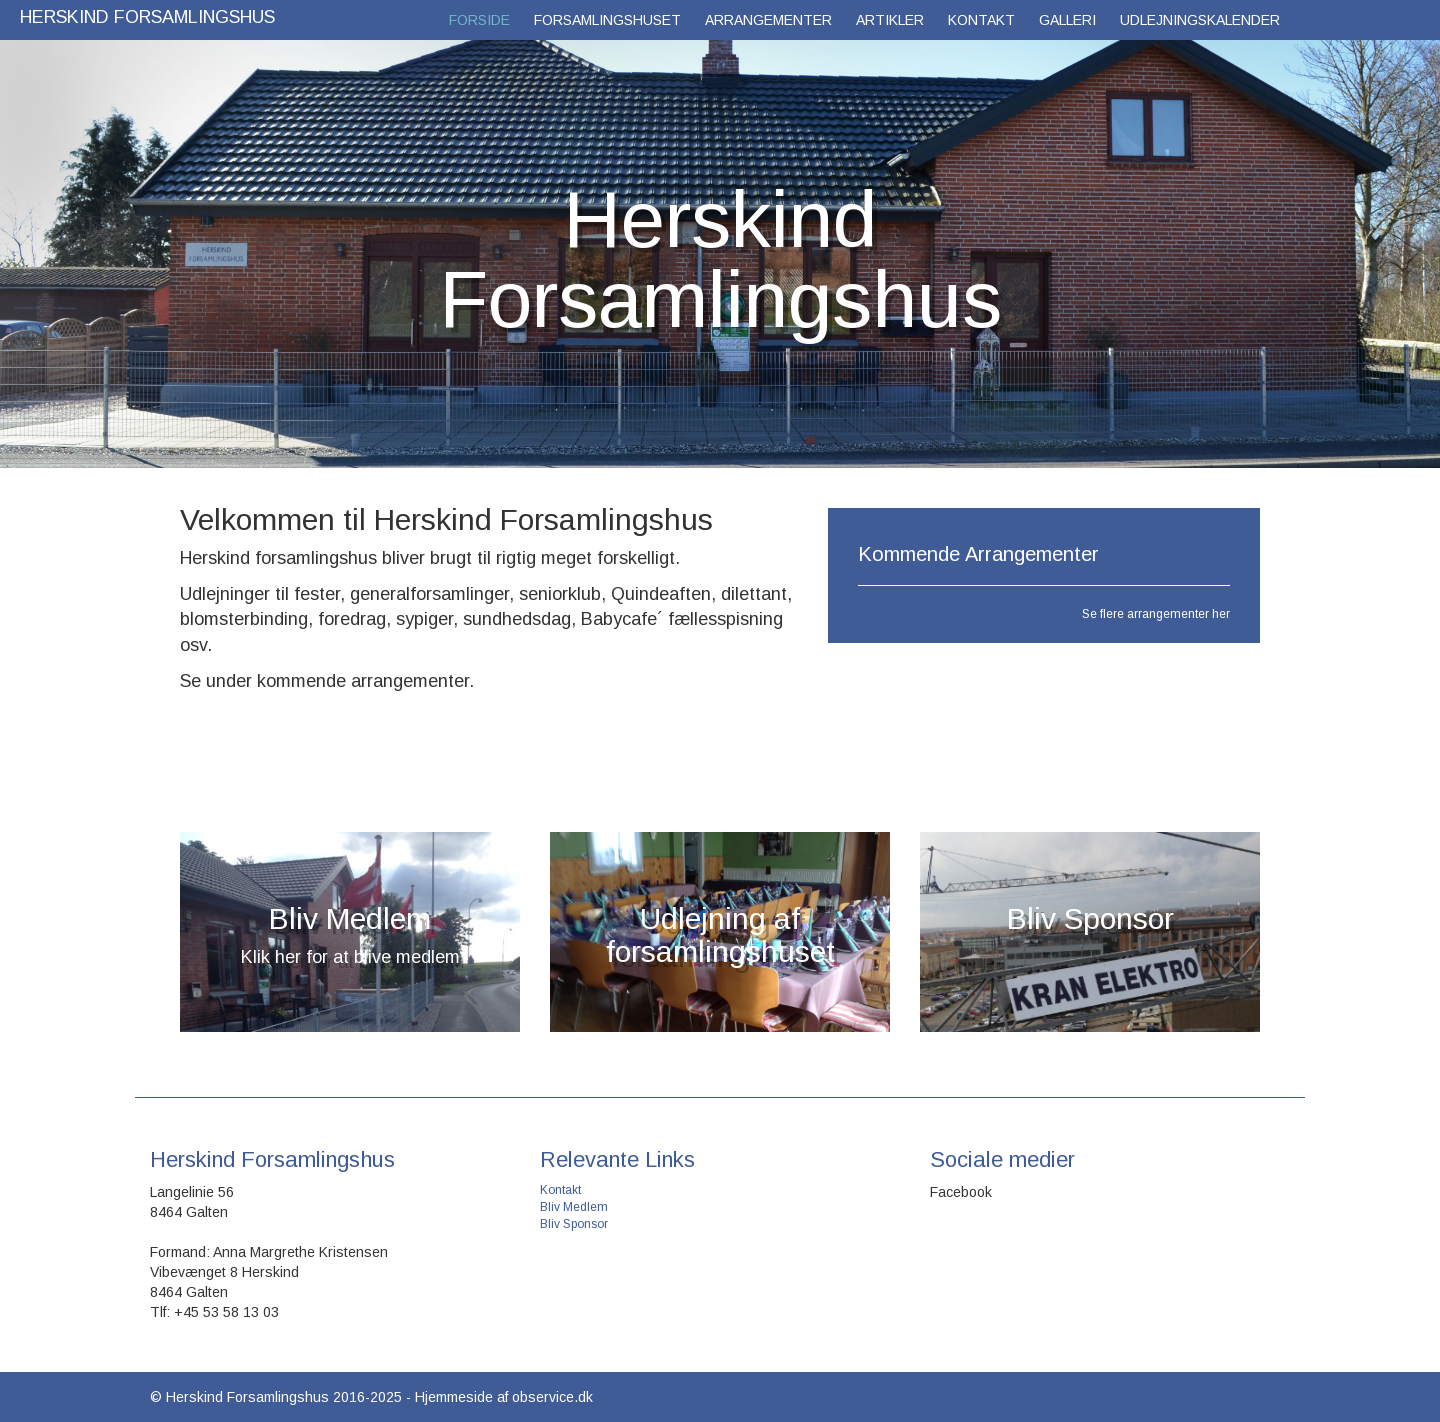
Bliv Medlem (574, 1207)
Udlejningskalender (1200, 20)
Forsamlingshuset (607, 20)
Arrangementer (768, 20)
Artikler (890, 20)
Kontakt (981, 20)
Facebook (961, 1192)
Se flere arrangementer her (1156, 614)
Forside (479, 20)
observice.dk (552, 1397)
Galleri (1067, 20)
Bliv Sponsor (574, 1224)
